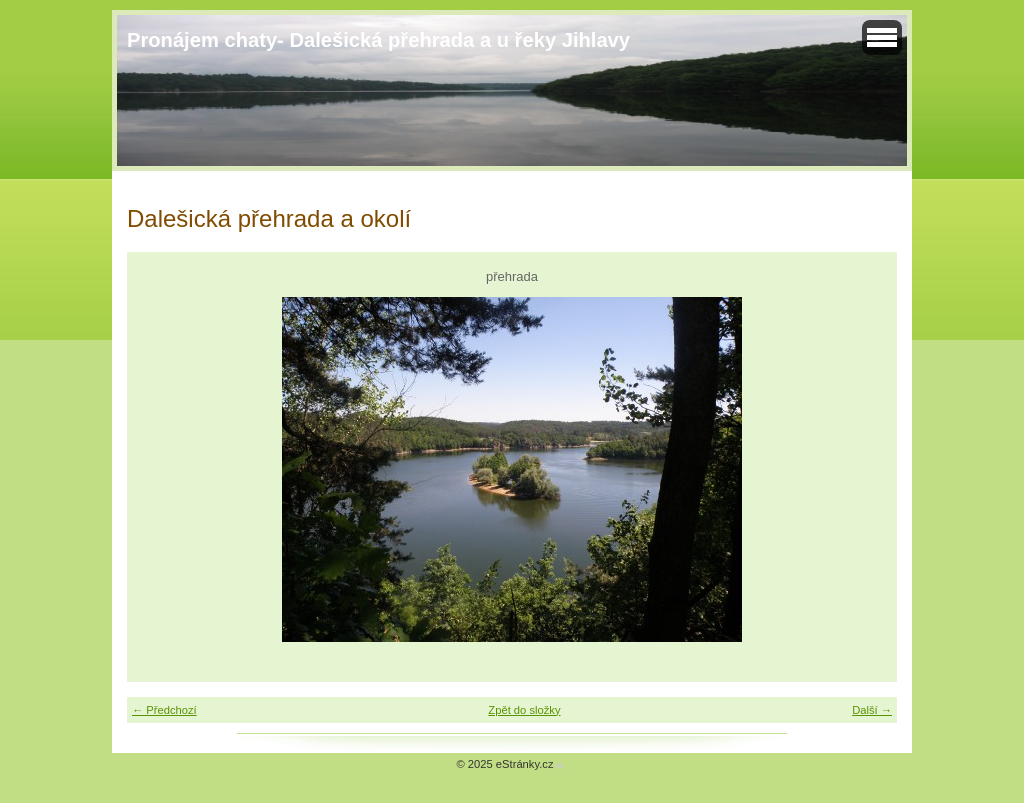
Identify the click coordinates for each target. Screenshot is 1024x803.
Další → (872, 710)
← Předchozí (164, 710)
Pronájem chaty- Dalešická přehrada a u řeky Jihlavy (378, 40)
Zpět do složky (524, 710)
